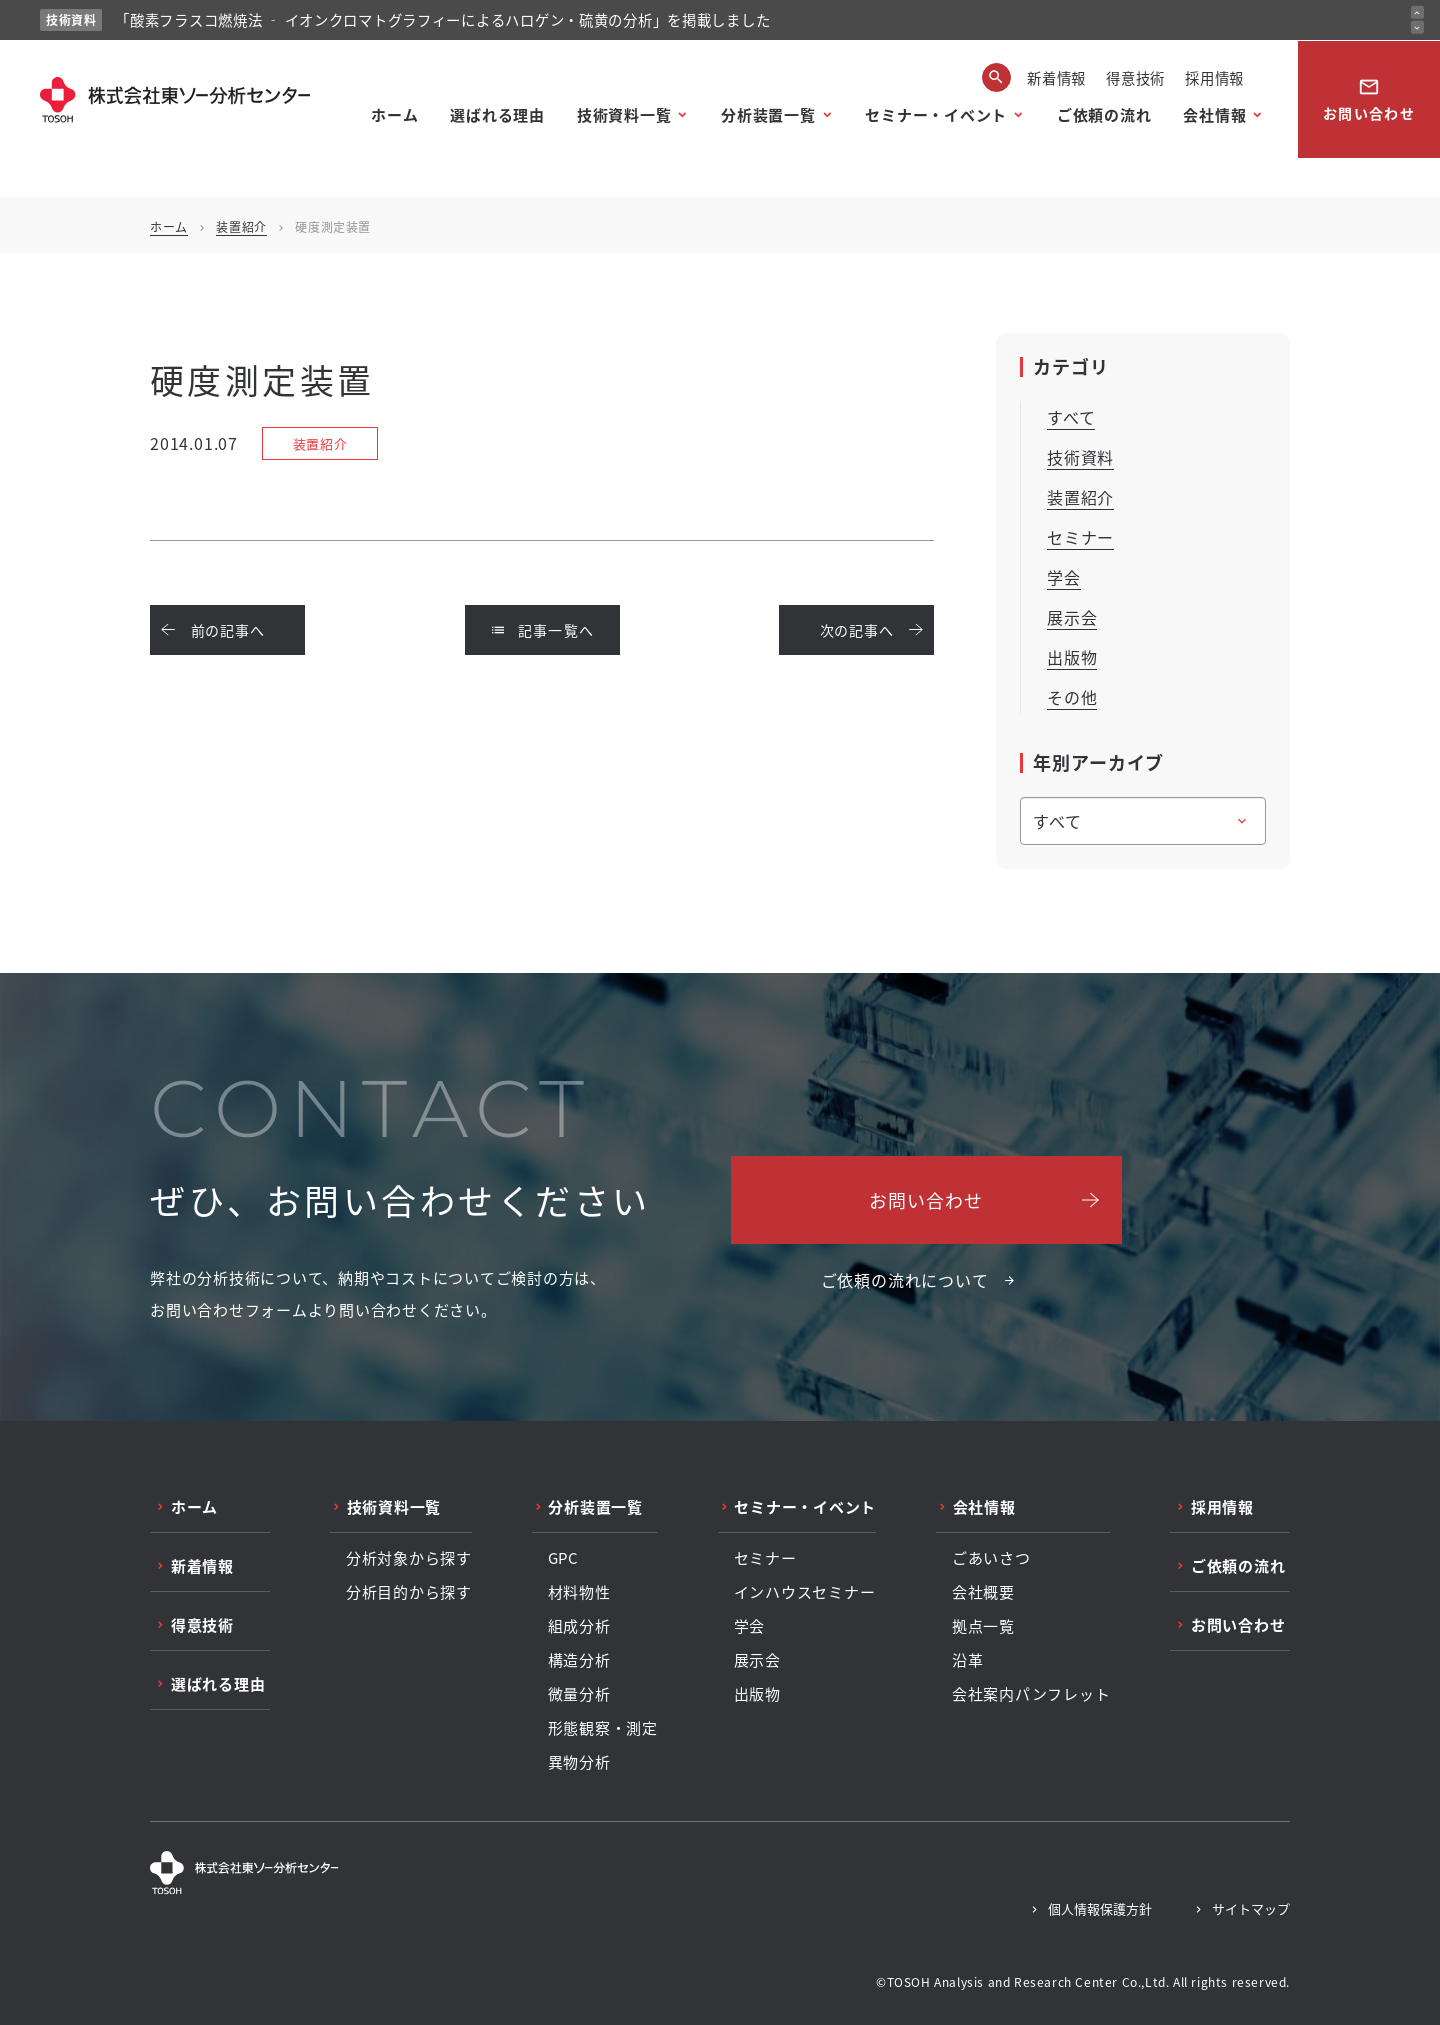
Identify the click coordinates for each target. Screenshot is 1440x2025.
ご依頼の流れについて (905, 1280)
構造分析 (579, 1660)
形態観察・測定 (603, 1728)
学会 (1064, 577)
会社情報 (1214, 114)
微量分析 (579, 1694)
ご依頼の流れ (1104, 114)
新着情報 (1056, 77)
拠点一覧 (983, 1626)
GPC (563, 1558)
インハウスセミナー (805, 1592)
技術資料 (1080, 457)
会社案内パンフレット (1031, 1694)
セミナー (1080, 537)
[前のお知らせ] (1417, 12)
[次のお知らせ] (1417, 27)
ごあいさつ (991, 1558)
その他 (1072, 697)
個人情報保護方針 (1100, 1908)
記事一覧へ (542, 630)
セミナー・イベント (936, 114)
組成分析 (579, 1626)
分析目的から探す (409, 1592)
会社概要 (983, 1592)
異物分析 (579, 1762)
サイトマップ (1251, 1908)
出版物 (1072, 657)
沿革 (968, 1660)
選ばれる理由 (497, 114)
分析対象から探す (409, 1558)
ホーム (394, 114)
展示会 (1072, 617)
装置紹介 (241, 226)
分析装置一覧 (768, 114)
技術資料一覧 (624, 114)
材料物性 (579, 1592)
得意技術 (1135, 77)
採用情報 (1214, 77)
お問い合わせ (1369, 99)
